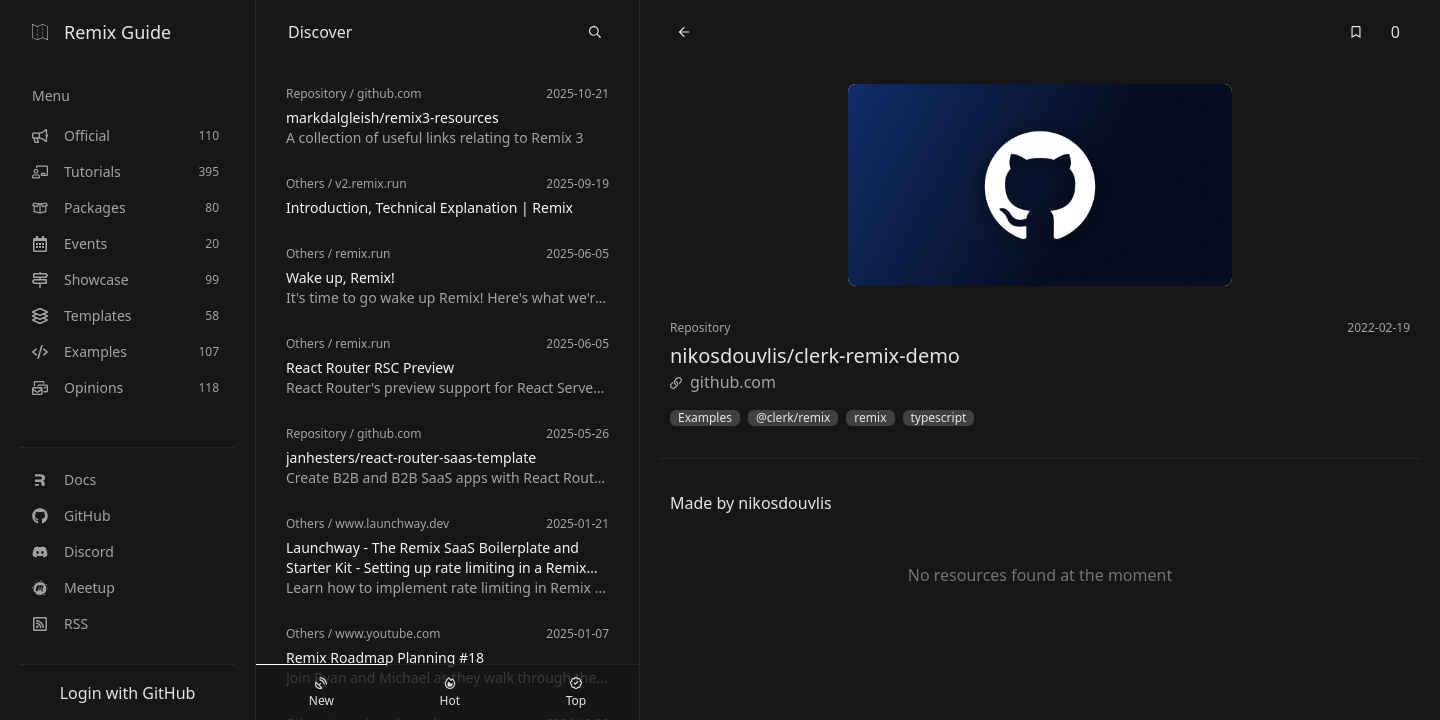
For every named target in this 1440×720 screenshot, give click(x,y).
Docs (64, 479)
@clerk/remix (793, 418)
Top (576, 693)
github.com (723, 382)
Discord (73, 551)
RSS (60, 623)
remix (870, 418)
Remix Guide (101, 32)
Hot (450, 693)
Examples (705, 418)
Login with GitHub (128, 693)
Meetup (73, 587)
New (321, 693)
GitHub (71, 515)
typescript (939, 418)
